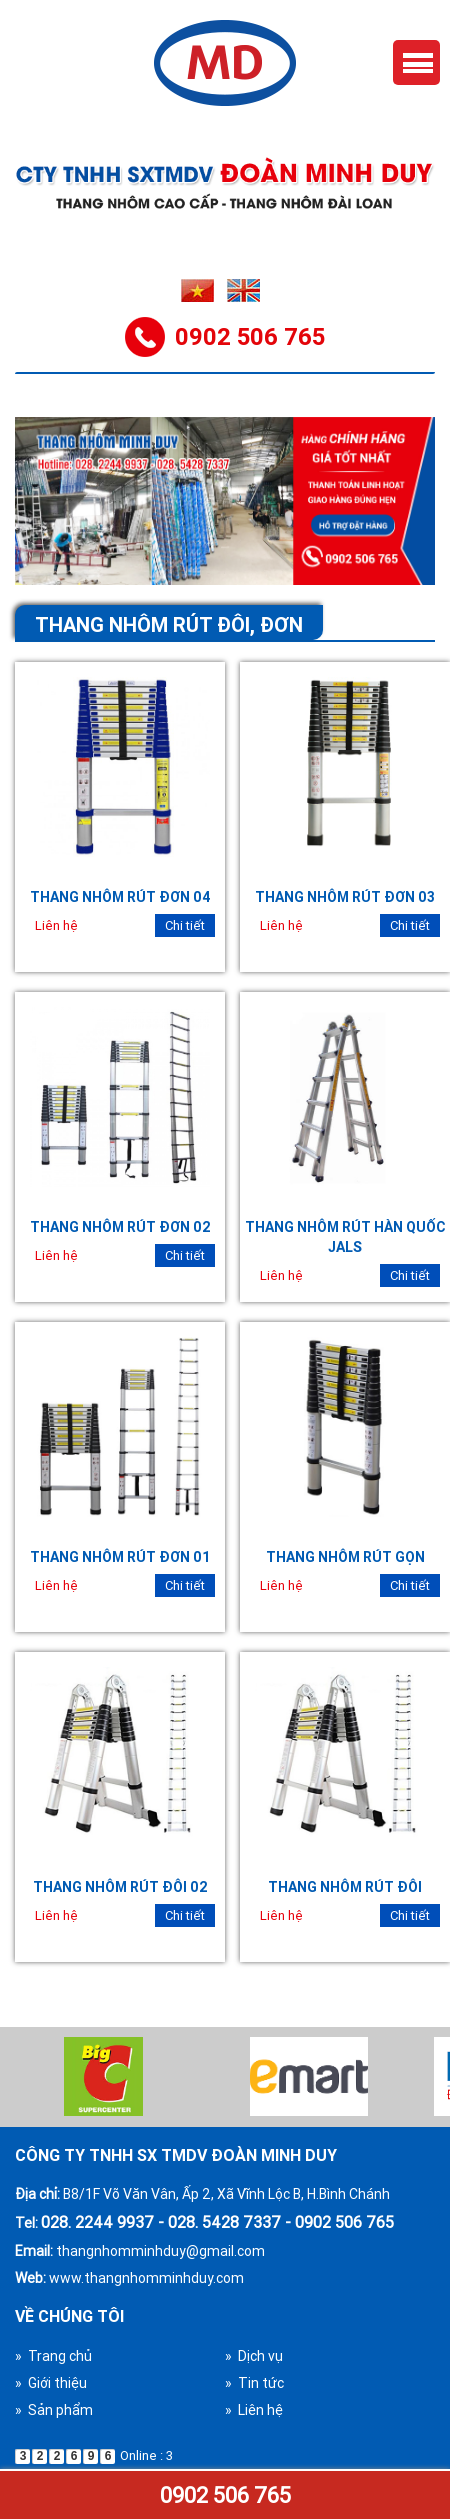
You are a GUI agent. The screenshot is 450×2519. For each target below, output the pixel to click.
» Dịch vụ (254, 2356)
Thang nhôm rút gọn (345, 1557)
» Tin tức (254, 2383)
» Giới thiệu (51, 2383)
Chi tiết (185, 925)
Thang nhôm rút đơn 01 (120, 1557)
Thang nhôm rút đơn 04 (120, 897)
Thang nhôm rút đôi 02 (120, 1887)
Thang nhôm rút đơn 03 (345, 897)
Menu (416, 62)
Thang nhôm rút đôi (345, 1887)
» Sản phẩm (54, 2410)
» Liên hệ (254, 2410)
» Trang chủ (53, 2356)
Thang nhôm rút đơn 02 (120, 1227)
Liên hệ (56, 925)
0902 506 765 (225, 2495)
